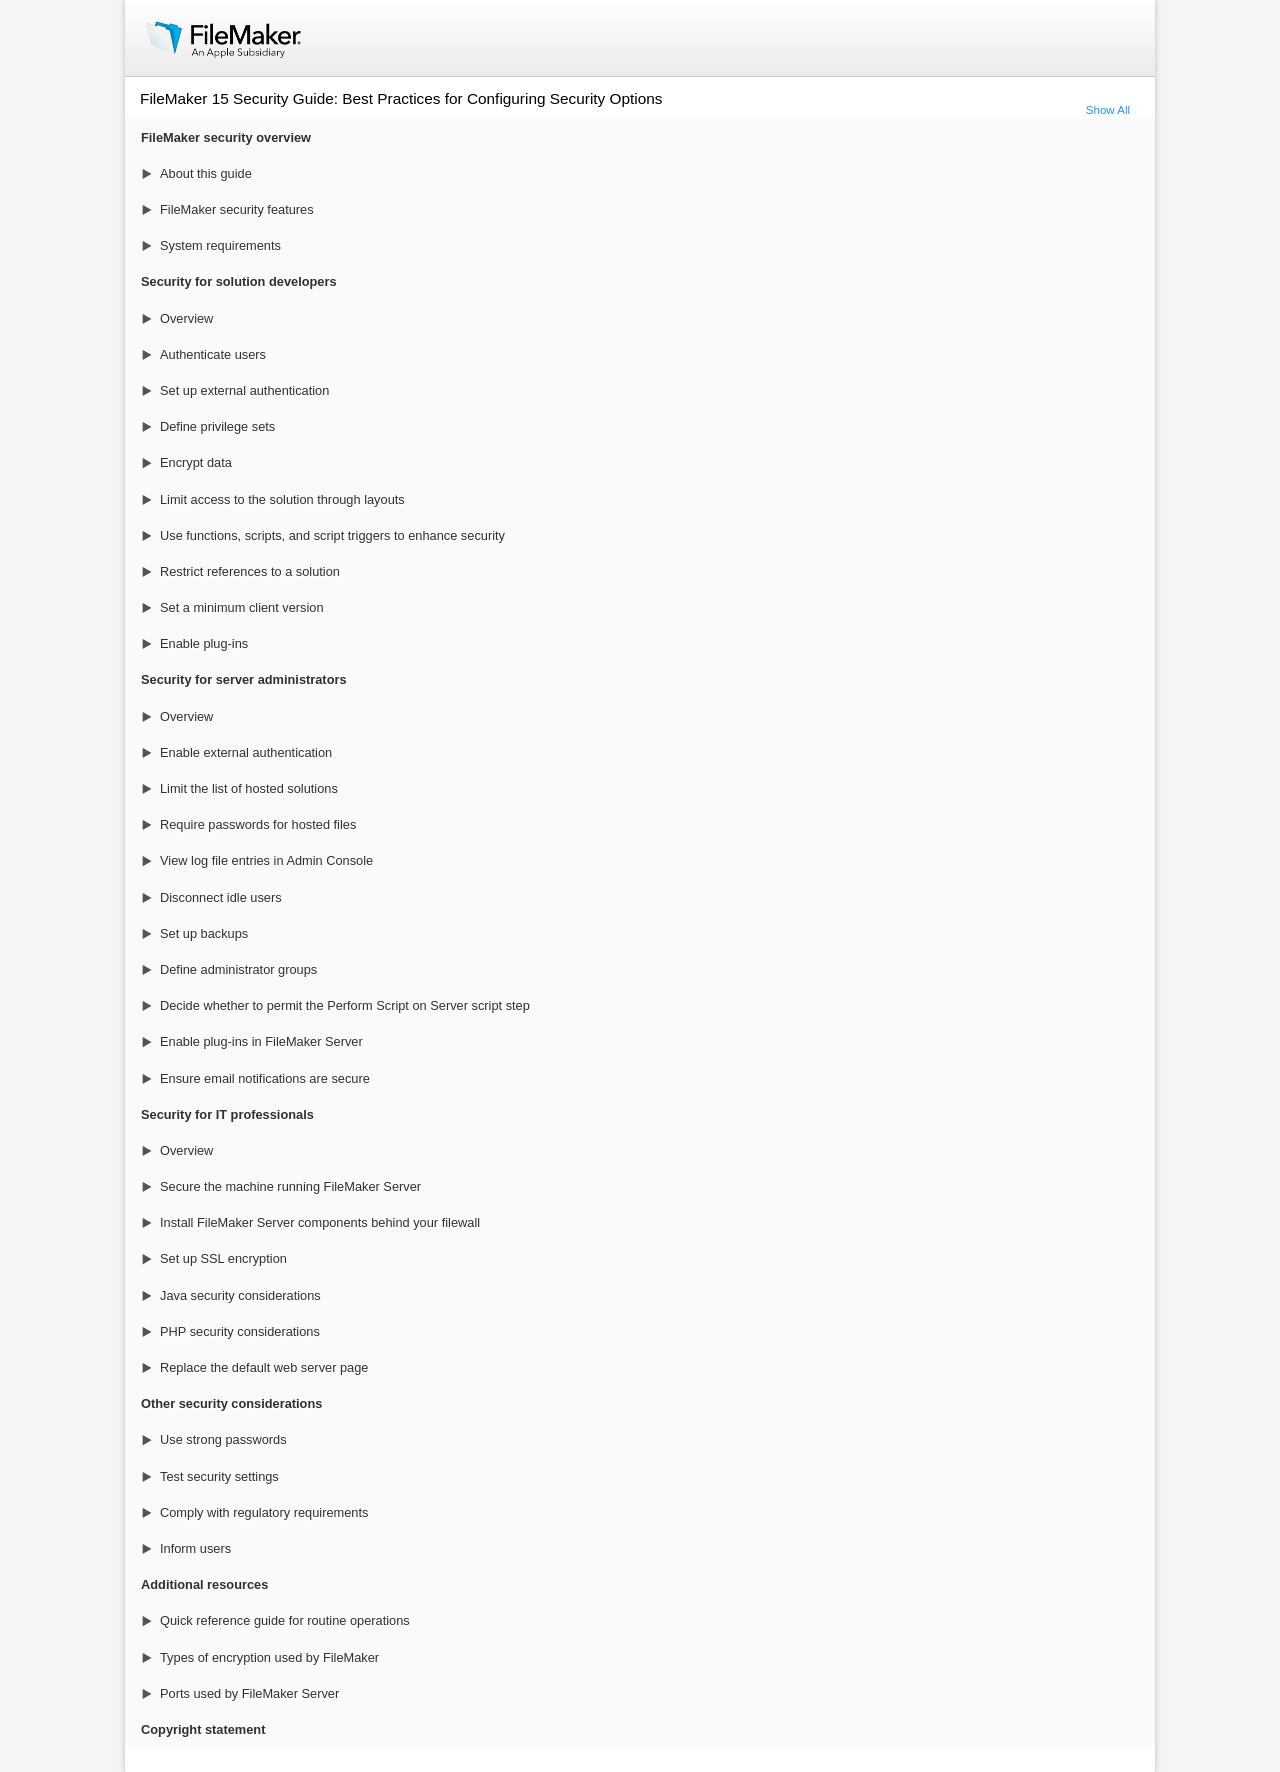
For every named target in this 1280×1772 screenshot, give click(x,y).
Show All (1108, 110)
